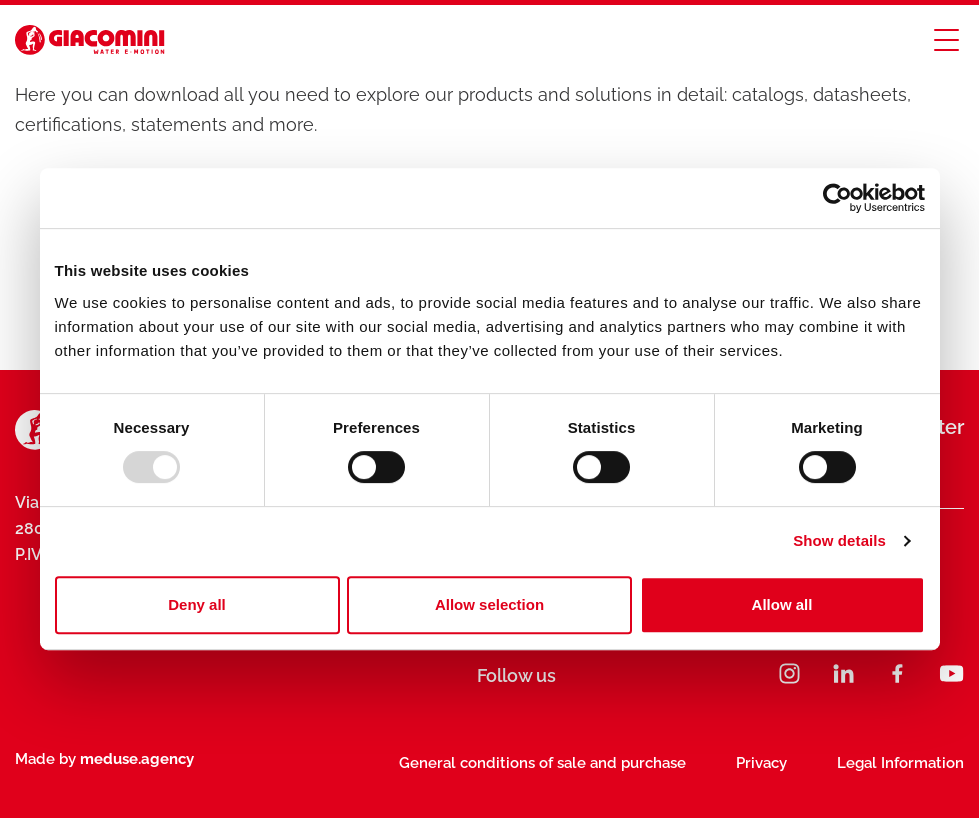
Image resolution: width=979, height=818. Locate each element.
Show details (839, 540)
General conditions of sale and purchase (542, 763)
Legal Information (900, 763)
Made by (104, 759)
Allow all (782, 604)
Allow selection (489, 604)
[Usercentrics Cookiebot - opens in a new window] (837, 198)
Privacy (761, 763)
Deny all (197, 604)
